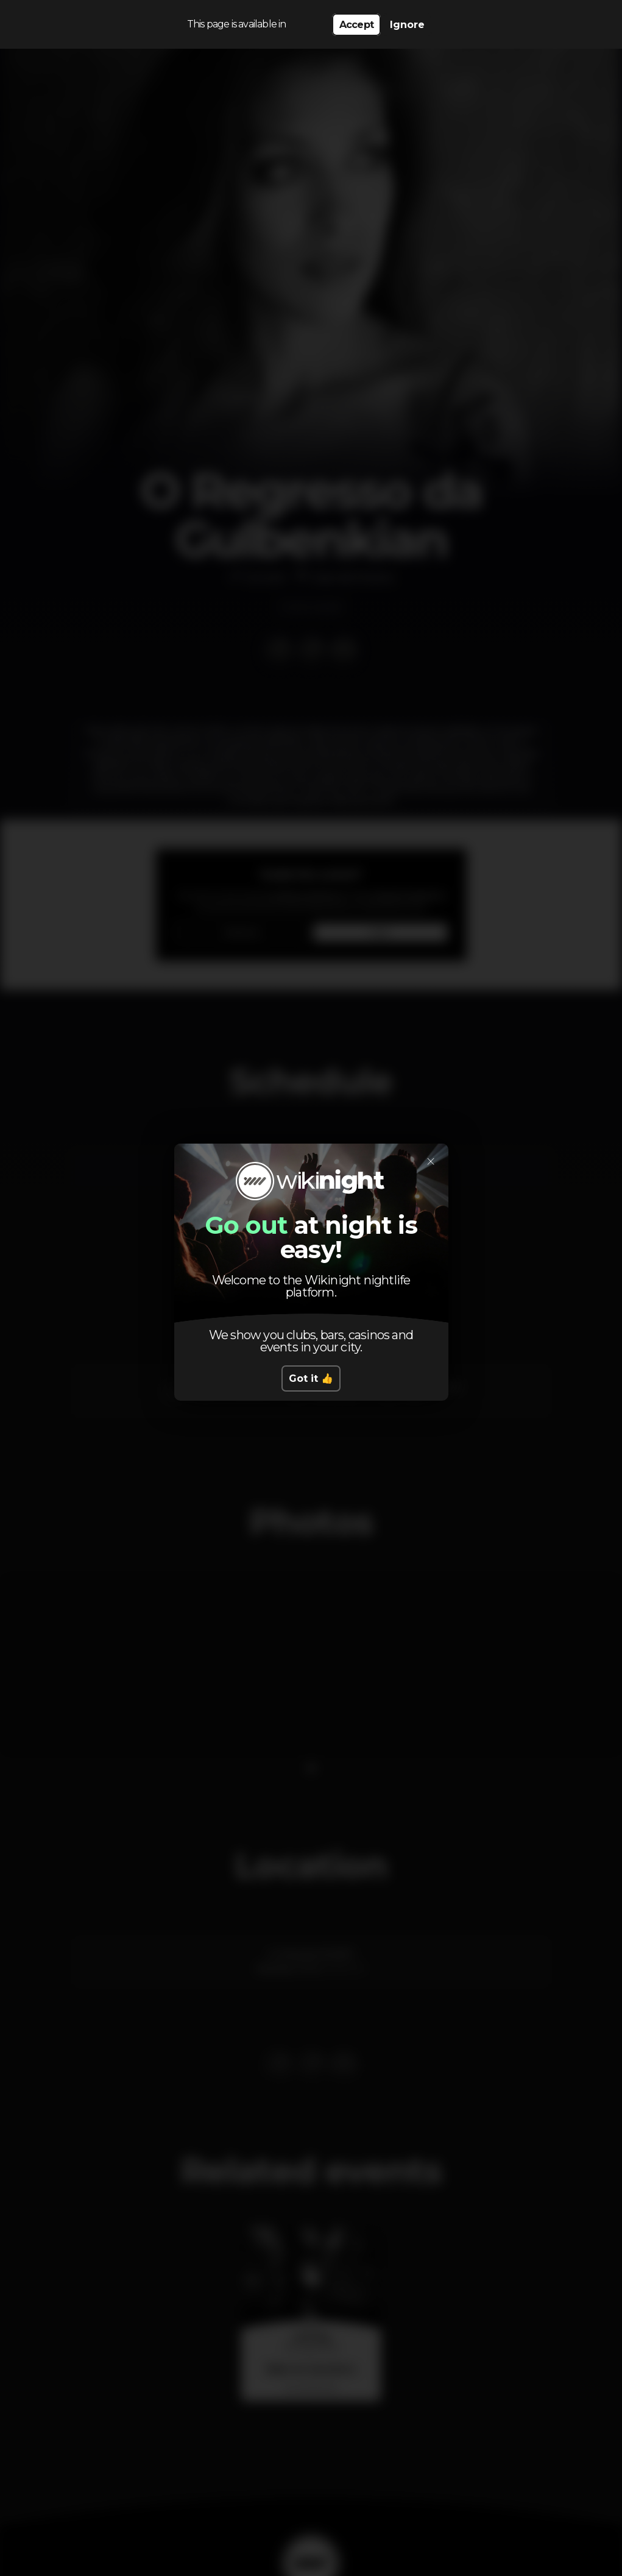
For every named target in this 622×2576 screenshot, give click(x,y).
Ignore (407, 24)
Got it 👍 (311, 1378)
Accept (356, 24)
